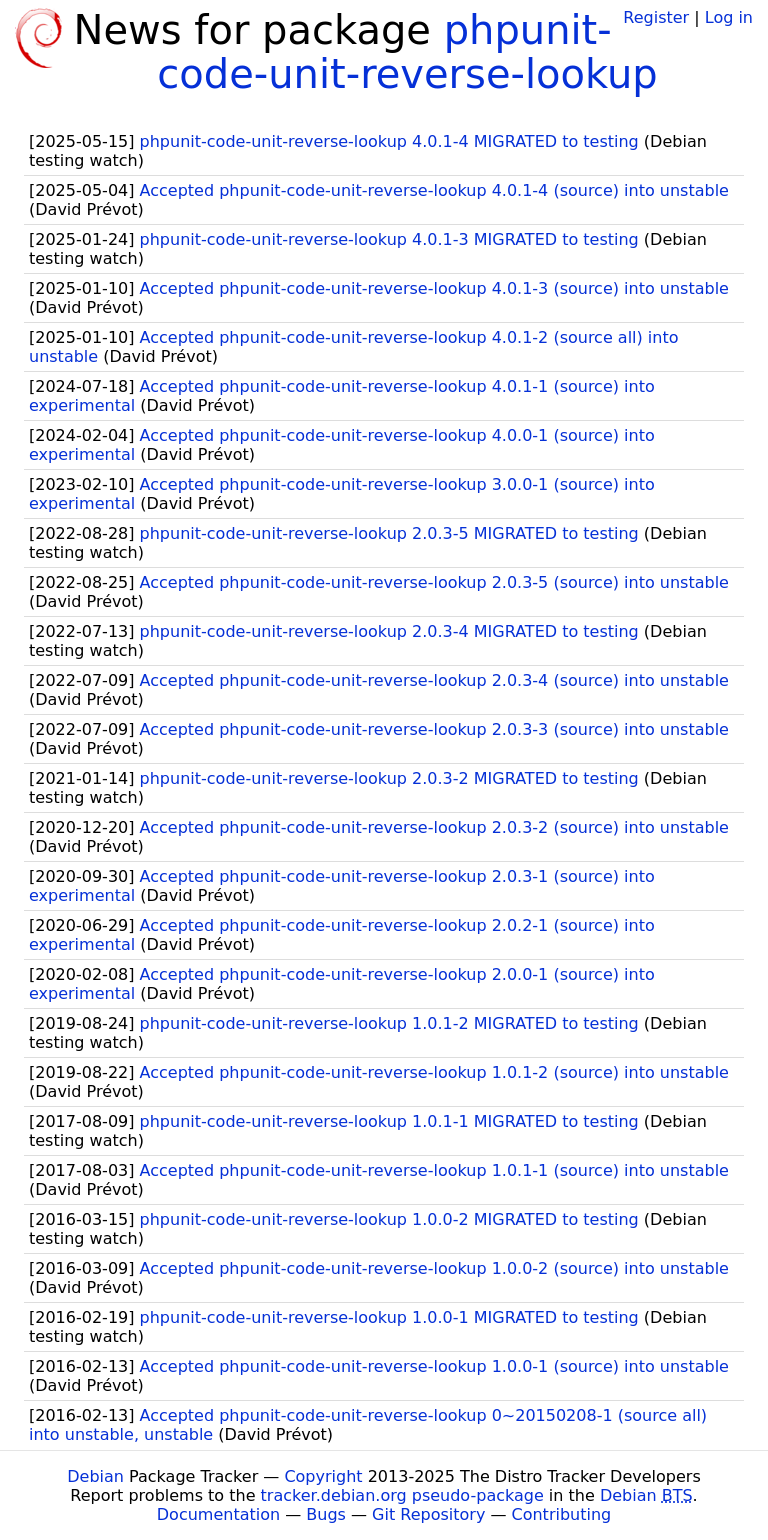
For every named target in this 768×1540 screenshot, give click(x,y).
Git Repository (428, 1514)
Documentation (218, 1514)
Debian (95, 1476)
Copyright (323, 1476)
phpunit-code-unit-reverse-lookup (407, 52)
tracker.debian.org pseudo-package (402, 1495)
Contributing (562, 1514)
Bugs (326, 1514)
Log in (729, 17)
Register (656, 17)
